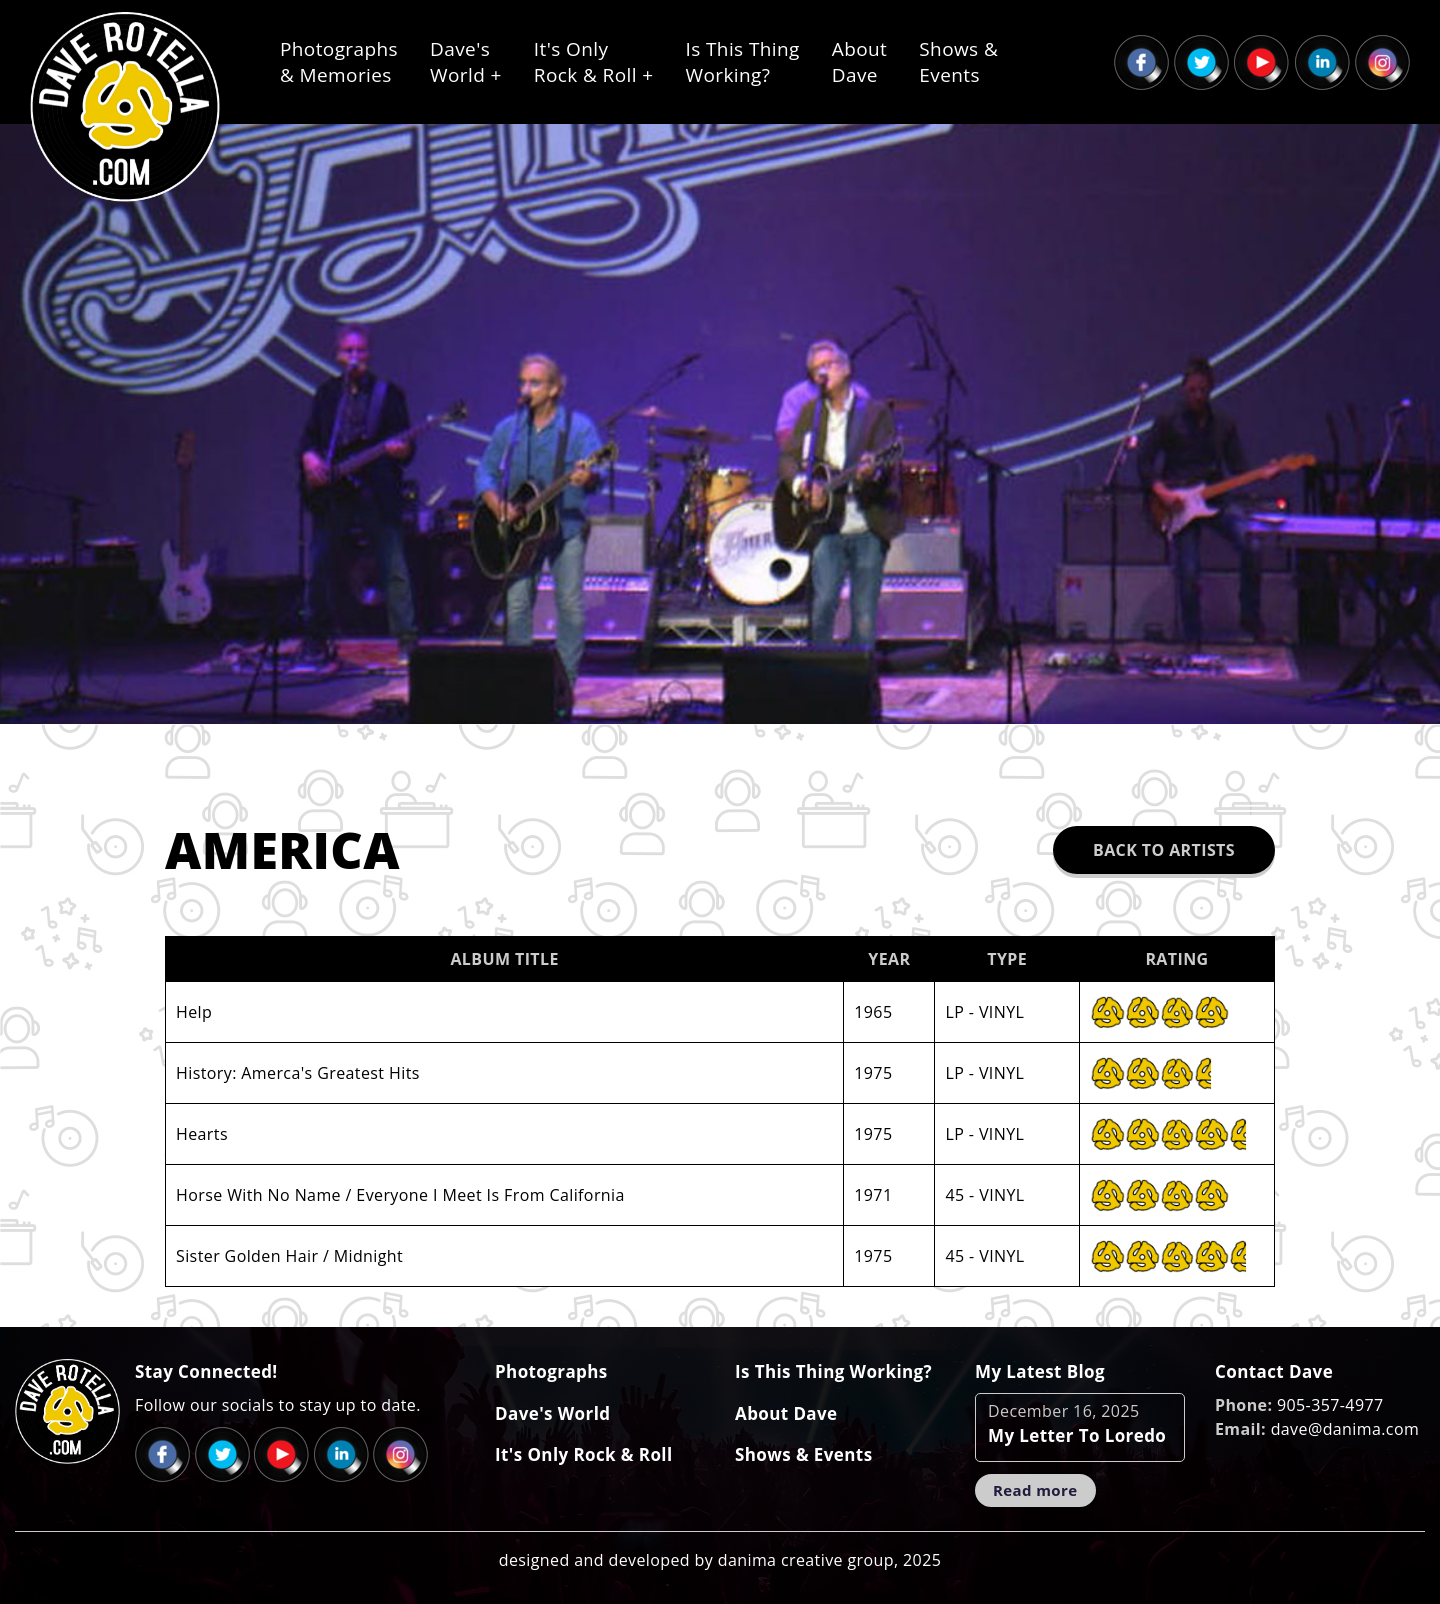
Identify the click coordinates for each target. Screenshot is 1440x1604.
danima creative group (806, 1560)
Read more (1035, 1490)
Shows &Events (958, 62)
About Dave (786, 1413)
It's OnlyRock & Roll (594, 62)
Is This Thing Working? (833, 1371)
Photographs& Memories (339, 62)
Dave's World (552, 1413)
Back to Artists (1164, 850)
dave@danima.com (1345, 1429)
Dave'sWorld (466, 62)
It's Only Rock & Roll (584, 1454)
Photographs (551, 1371)
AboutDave (860, 62)
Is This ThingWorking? (743, 62)
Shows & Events (803, 1454)
